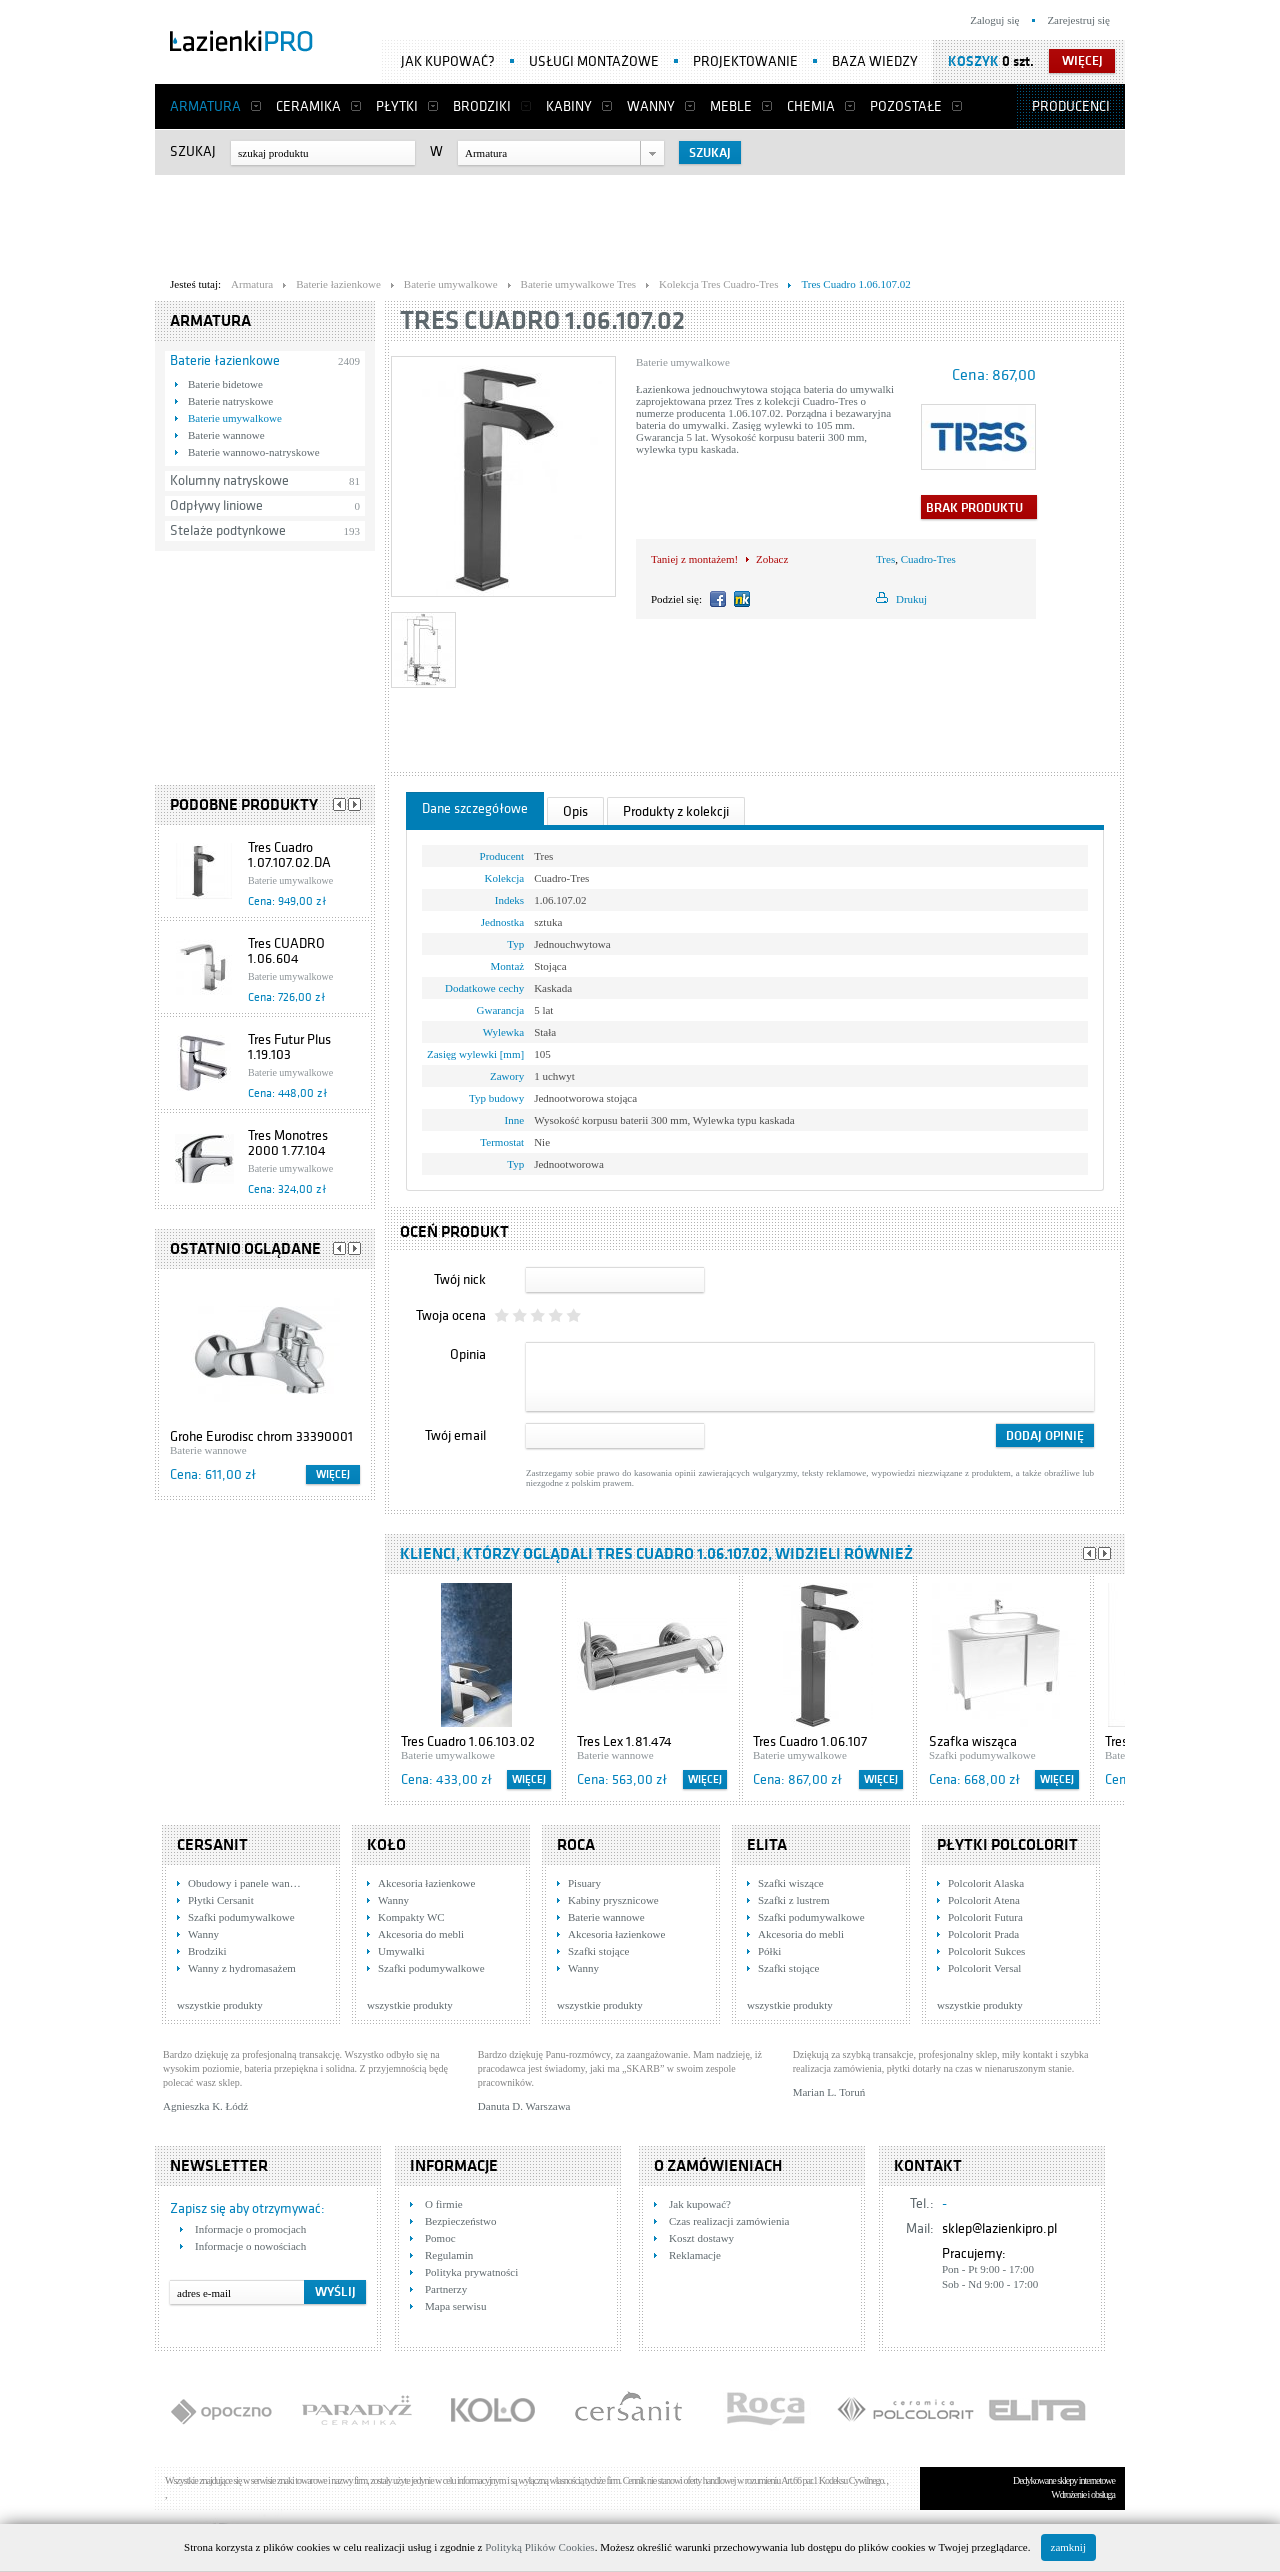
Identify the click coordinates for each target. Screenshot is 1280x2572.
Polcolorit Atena (984, 1900)
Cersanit (212, 1845)
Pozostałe (906, 106)
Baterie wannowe (226, 435)
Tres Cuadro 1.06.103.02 (468, 1741)
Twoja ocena (451, 1315)
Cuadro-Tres (928, 559)
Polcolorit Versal (984, 1968)
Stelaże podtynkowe (228, 530)
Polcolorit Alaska (986, 1883)
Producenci (1071, 106)
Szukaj (193, 151)
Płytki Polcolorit (1007, 1845)
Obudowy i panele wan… (244, 1883)
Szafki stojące (598, 1951)
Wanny (651, 106)
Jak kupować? (448, 61)
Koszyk (973, 61)
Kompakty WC (411, 1917)
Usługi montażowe (594, 61)
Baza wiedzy (875, 61)
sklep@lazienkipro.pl (999, 2228)
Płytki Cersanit (221, 1900)
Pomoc (440, 2238)
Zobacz (772, 559)
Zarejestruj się (1078, 20)
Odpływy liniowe (216, 505)
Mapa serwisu (455, 2306)
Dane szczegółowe (475, 808)
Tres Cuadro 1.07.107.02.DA (289, 855)
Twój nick (460, 1279)
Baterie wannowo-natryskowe (254, 452)
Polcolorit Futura (985, 1917)
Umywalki (401, 1951)
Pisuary (584, 1883)
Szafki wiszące (791, 1883)
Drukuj (911, 599)
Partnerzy (446, 2289)
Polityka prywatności (471, 2272)
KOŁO (386, 1845)
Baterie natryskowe (230, 401)
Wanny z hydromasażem (242, 1968)
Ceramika (308, 106)
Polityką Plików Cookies (539, 2547)
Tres (885, 559)
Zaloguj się (994, 20)
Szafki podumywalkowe (241, 1917)
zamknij (1068, 2547)
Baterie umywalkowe (235, 418)
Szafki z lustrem (793, 1900)
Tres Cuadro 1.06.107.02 (542, 320)
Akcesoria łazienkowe (426, 1883)
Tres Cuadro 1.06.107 (810, 1741)
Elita (767, 1845)
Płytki (397, 106)
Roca (576, 1845)
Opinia (468, 1354)
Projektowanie (745, 61)
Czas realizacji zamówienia (729, 2221)
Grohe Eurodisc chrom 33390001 (261, 1436)
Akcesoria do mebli (421, 1934)
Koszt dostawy (701, 2238)
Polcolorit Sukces (986, 1951)
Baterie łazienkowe (225, 360)
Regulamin (449, 2255)
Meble (731, 106)
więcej (1082, 61)
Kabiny (569, 106)
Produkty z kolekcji (676, 811)
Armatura (205, 106)
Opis (575, 811)
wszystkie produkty (220, 2005)
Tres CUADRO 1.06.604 (286, 951)
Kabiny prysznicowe (613, 1900)
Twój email (455, 1435)
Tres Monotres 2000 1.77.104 (288, 1143)
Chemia (811, 106)
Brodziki (482, 106)
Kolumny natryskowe (229, 480)
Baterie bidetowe (225, 384)
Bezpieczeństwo (460, 2221)
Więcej (333, 1474)
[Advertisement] (640, 221)
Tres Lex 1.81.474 (624, 1741)
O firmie (444, 2204)
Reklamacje (695, 2255)
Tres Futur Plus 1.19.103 (289, 1047)
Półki (769, 1951)
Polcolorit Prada (983, 1934)
